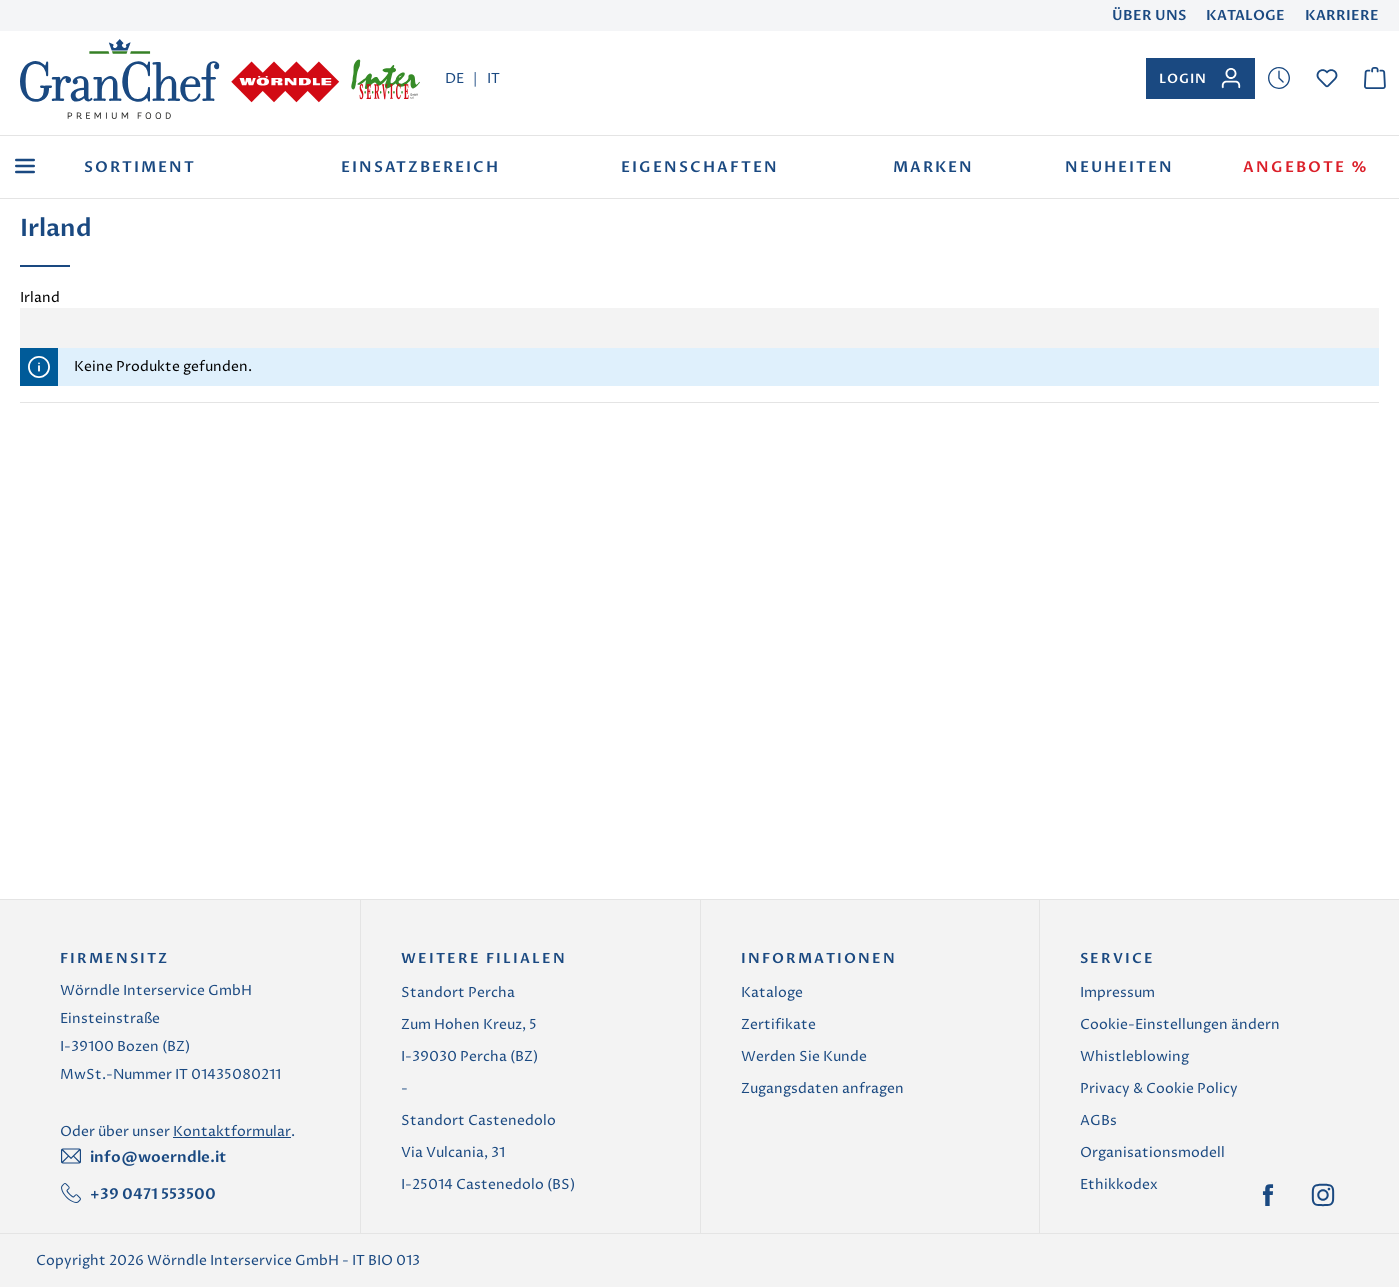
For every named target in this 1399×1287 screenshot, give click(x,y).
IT (493, 78)
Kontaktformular (232, 1131)
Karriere (1342, 15)
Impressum (1117, 992)
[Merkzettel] (1279, 78)
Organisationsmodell (1152, 1152)
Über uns (1149, 15)
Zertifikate (778, 1024)
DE (454, 78)
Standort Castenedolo (478, 1120)
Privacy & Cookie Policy (1159, 1088)
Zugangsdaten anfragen (822, 1088)
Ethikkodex (1119, 1184)
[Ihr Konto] (1200, 78)
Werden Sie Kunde (804, 1056)
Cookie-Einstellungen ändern (1180, 1024)
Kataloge (1245, 15)
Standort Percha (458, 992)
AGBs (1098, 1120)
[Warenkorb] (1375, 78)
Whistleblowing (1134, 1056)
